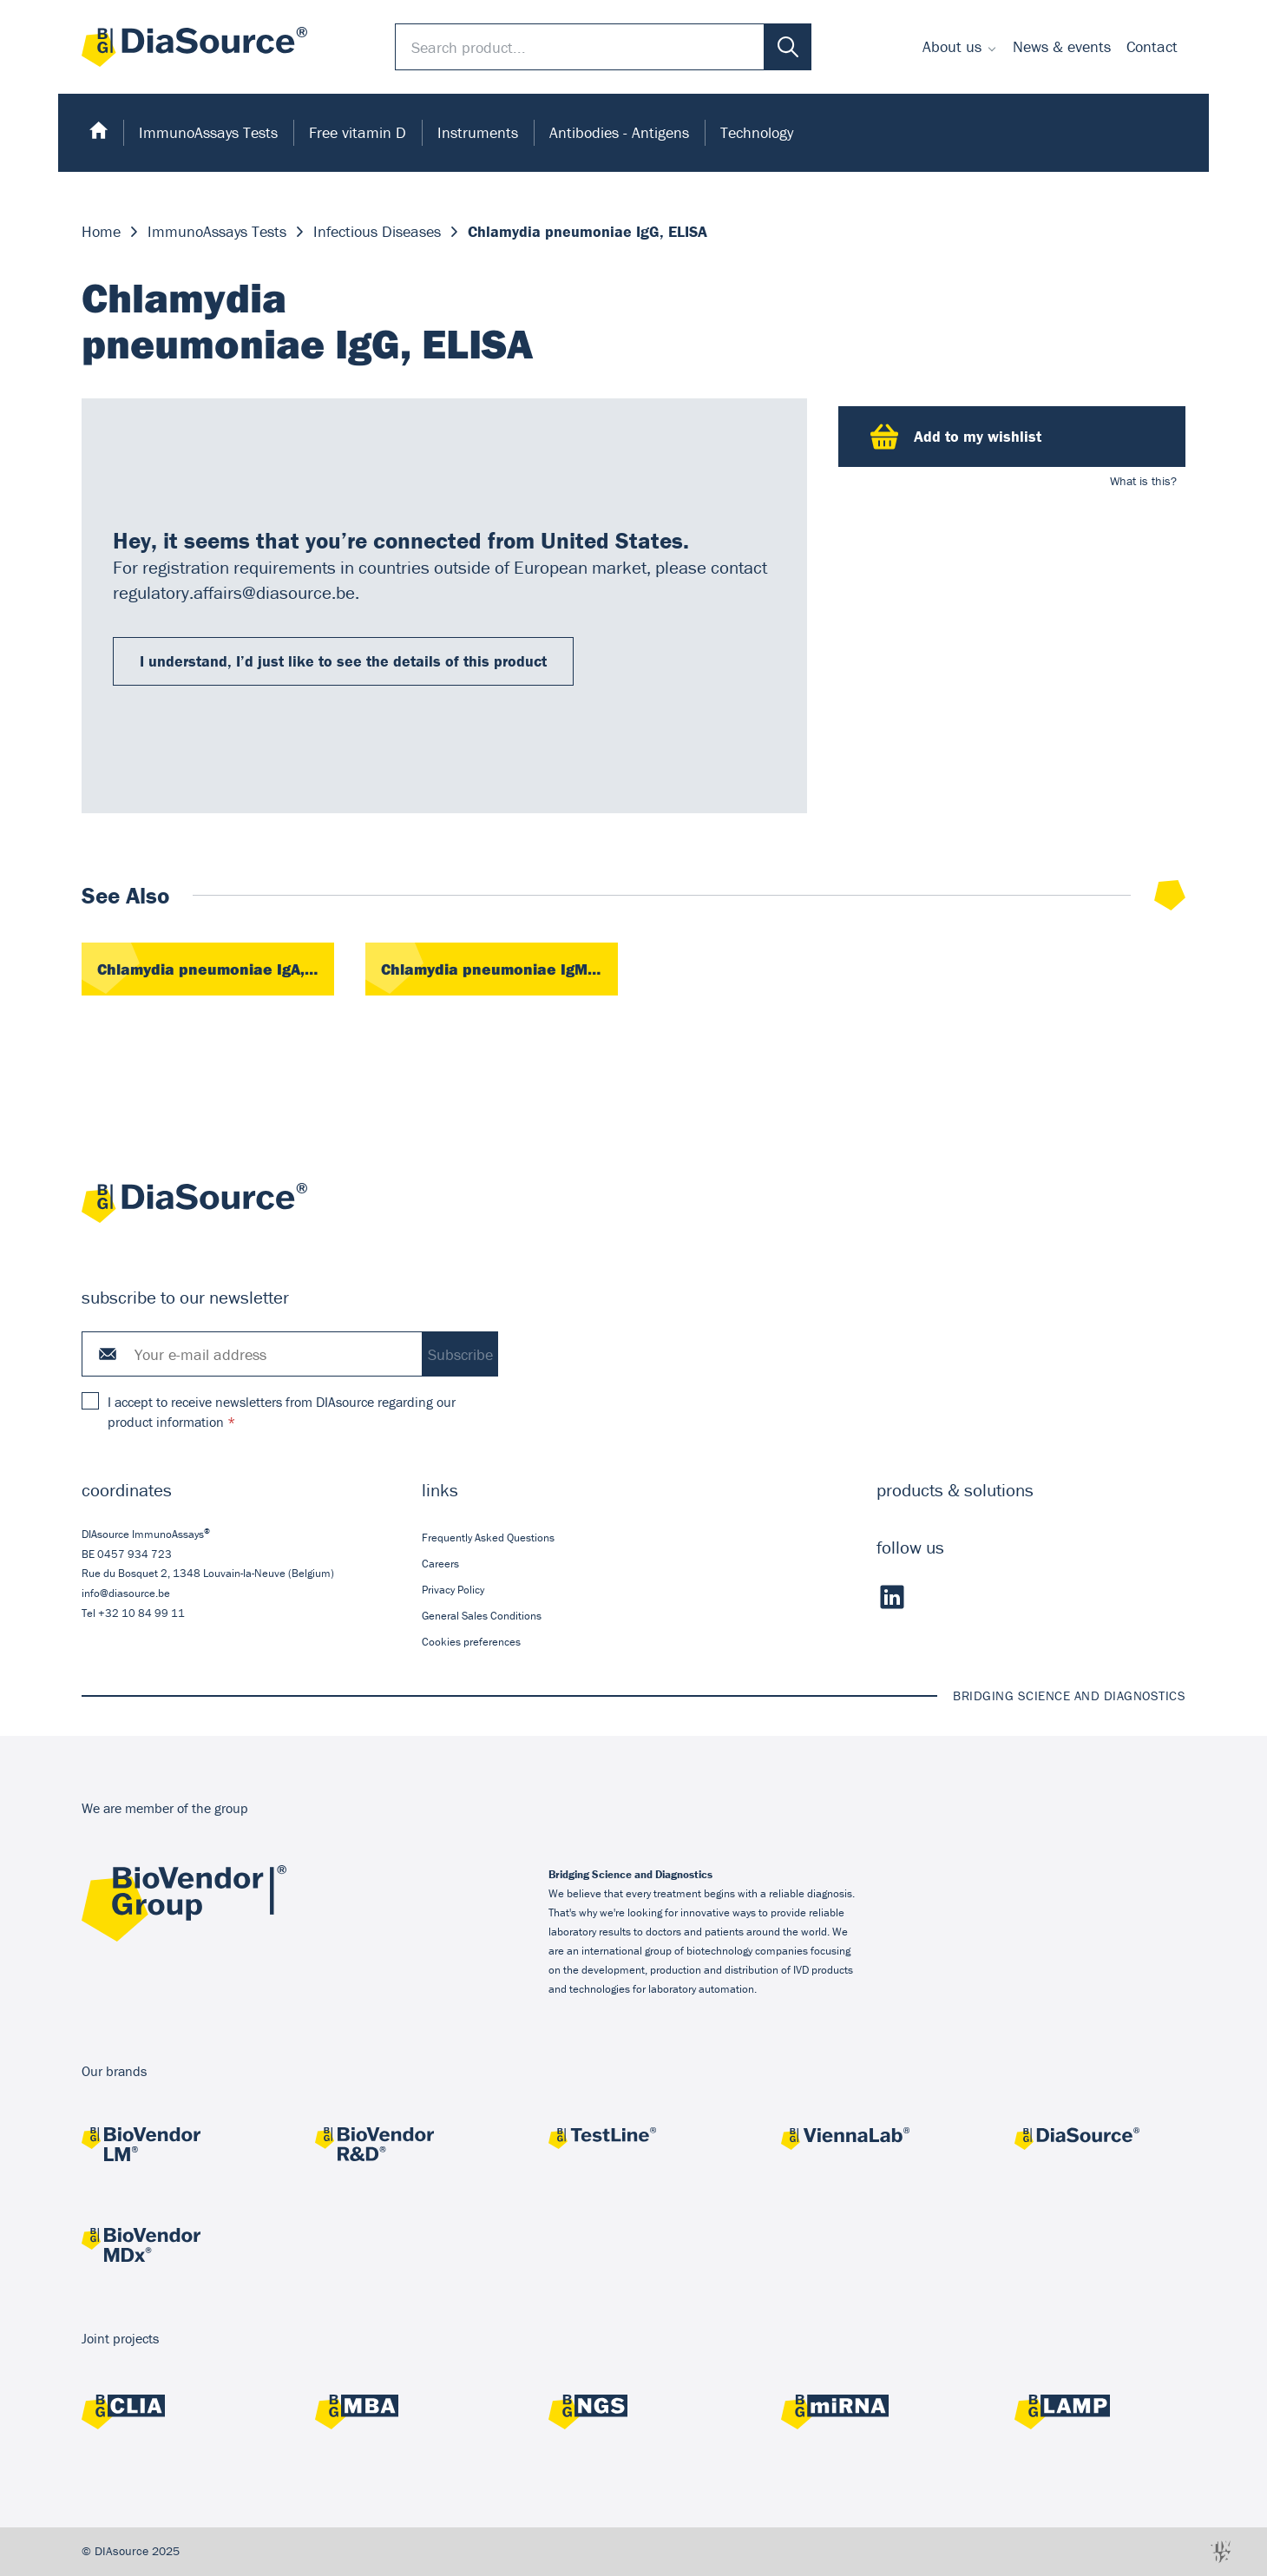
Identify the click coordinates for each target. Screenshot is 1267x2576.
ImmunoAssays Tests (208, 132)
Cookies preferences (471, 1641)
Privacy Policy (453, 1589)
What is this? (1143, 481)
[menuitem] (960, 47)
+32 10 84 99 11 (141, 1613)
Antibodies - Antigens (619, 132)
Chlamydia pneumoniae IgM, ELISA (499, 969)
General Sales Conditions (482, 1615)
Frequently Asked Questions (488, 1536)
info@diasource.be (126, 1593)
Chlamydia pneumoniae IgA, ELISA (215, 969)
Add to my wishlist (955, 436)
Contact (1152, 46)
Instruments (477, 132)
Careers (440, 1562)
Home (101, 231)
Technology (756, 132)
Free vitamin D (357, 132)
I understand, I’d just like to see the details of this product (343, 661)
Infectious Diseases (377, 231)
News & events (1062, 46)
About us (951, 46)
